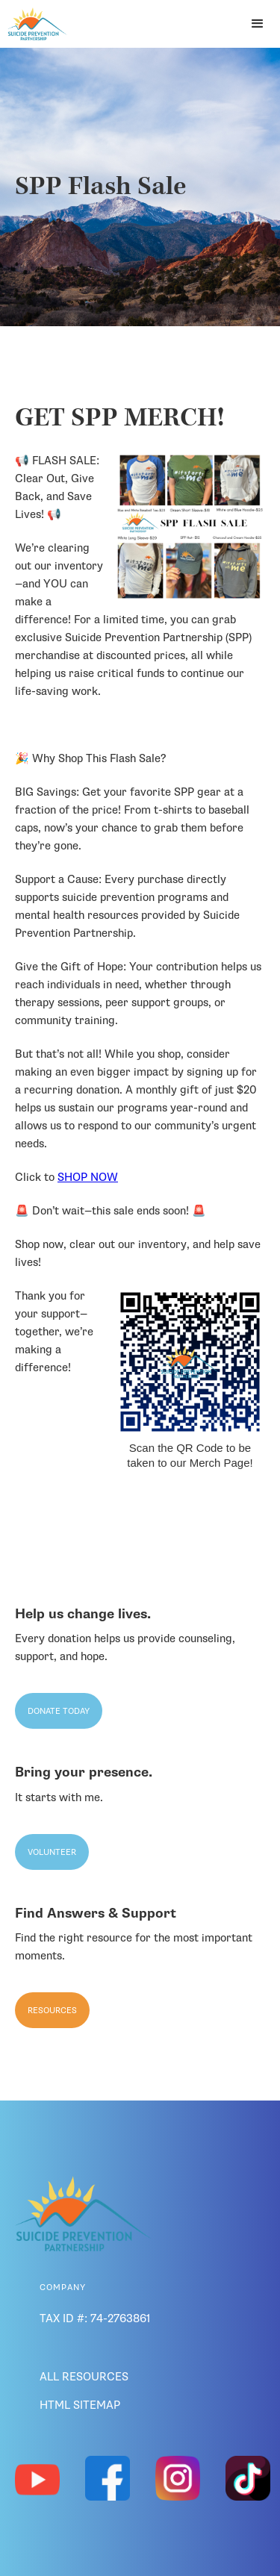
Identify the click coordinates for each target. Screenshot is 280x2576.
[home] (33, 24)
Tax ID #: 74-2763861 (95, 2318)
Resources (52, 2010)
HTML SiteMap (80, 2405)
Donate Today (59, 1711)
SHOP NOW (87, 1177)
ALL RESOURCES (84, 2376)
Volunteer (52, 1852)
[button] (257, 23)
